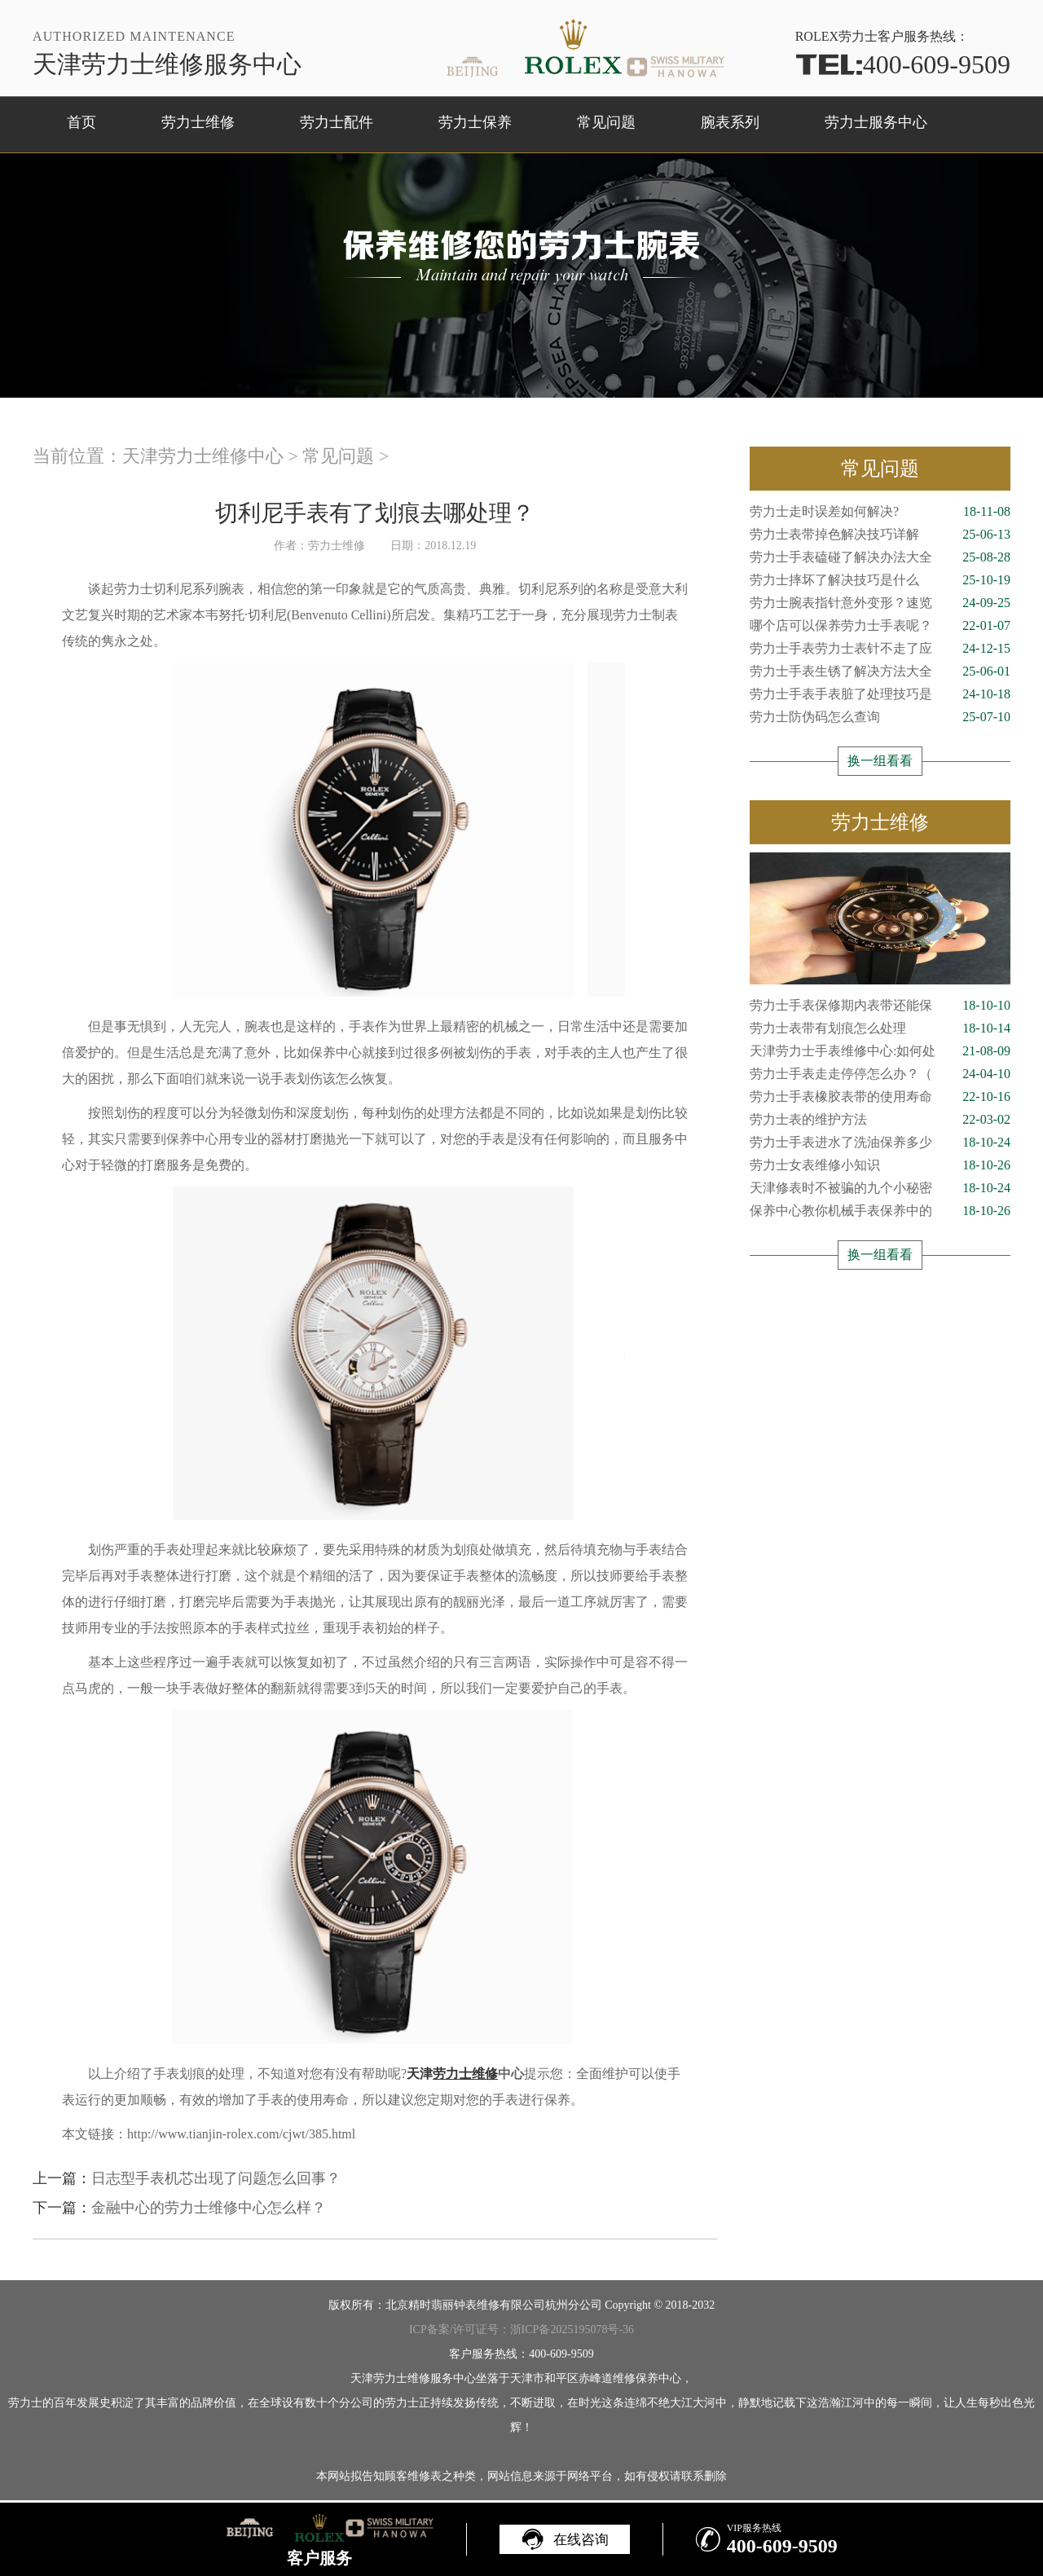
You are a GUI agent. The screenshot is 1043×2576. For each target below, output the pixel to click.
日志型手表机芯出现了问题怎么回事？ (216, 2178)
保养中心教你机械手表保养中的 (880, 1211)
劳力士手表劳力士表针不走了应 (880, 648)
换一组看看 (880, 761)
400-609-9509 (902, 64)
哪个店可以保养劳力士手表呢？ (880, 625)
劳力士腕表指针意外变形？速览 (880, 603)
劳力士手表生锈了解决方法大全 (880, 671)
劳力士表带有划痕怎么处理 (880, 1028)
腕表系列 (730, 122)
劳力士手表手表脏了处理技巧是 (880, 694)
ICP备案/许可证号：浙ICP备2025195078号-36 (521, 2329)
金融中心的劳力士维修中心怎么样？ (208, 2208)
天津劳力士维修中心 (203, 456)
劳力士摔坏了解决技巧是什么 (880, 580)
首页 (81, 122)
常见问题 (606, 122)
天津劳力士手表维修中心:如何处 (880, 1051)
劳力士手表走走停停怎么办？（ (880, 1074)
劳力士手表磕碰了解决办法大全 (880, 557)
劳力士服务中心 (876, 122)
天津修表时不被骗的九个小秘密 (880, 1188)
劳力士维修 (198, 122)
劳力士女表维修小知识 (880, 1165)
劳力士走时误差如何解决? (880, 511)
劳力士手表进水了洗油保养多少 (880, 1142)
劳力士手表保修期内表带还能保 (880, 1005)
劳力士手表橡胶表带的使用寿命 (880, 1096)
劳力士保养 (475, 122)
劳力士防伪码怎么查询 (880, 717)
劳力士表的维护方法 (880, 1119)
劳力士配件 (336, 122)
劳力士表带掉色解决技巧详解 (880, 534)
